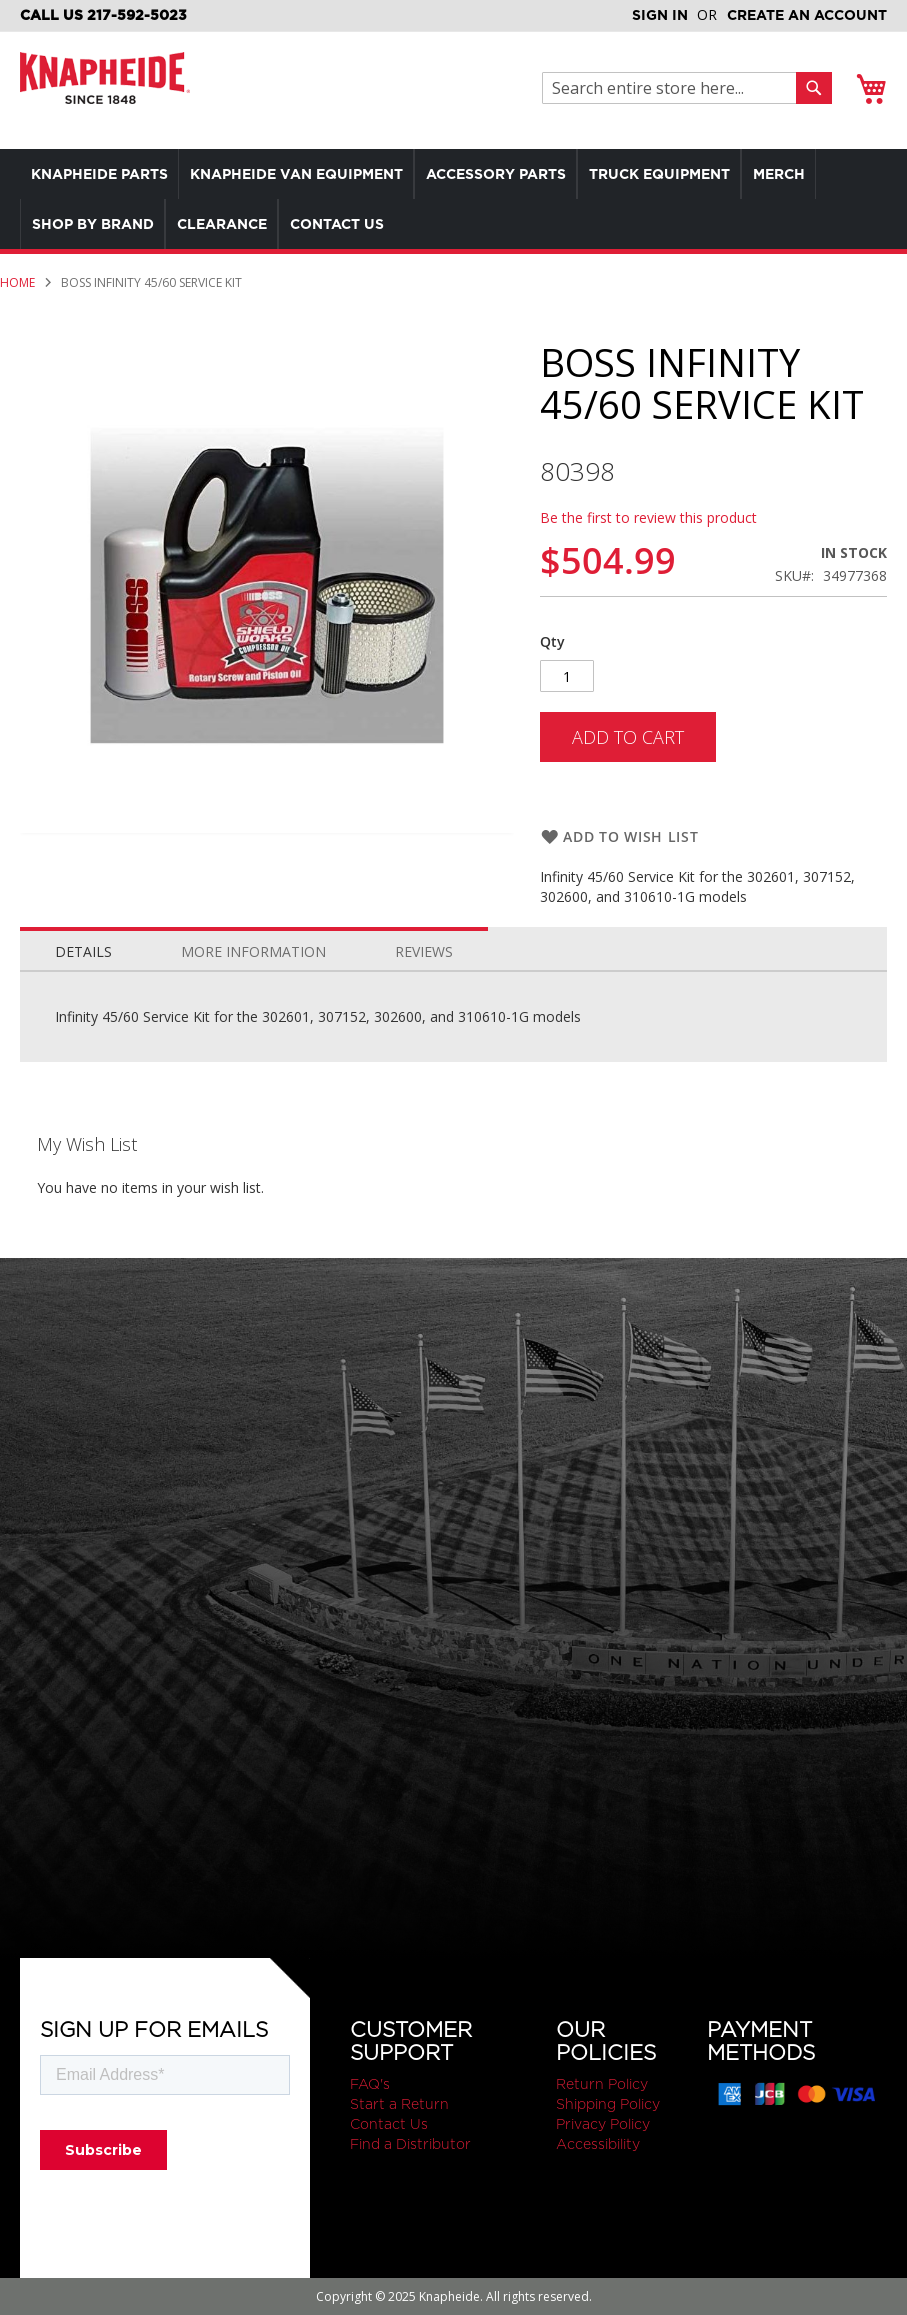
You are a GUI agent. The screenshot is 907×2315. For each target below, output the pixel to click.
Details (83, 951)
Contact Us (389, 2124)
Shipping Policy (608, 2104)
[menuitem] (103, 174)
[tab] (83, 947)
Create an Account (807, 15)
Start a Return (399, 2104)
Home (17, 282)
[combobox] (674, 88)
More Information (253, 951)
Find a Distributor (410, 2144)
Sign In (660, 15)
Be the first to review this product (648, 517)
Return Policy (602, 2084)
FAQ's (370, 2084)
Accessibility (598, 2144)
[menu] (453, 199)
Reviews (424, 951)
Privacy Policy (603, 2124)
